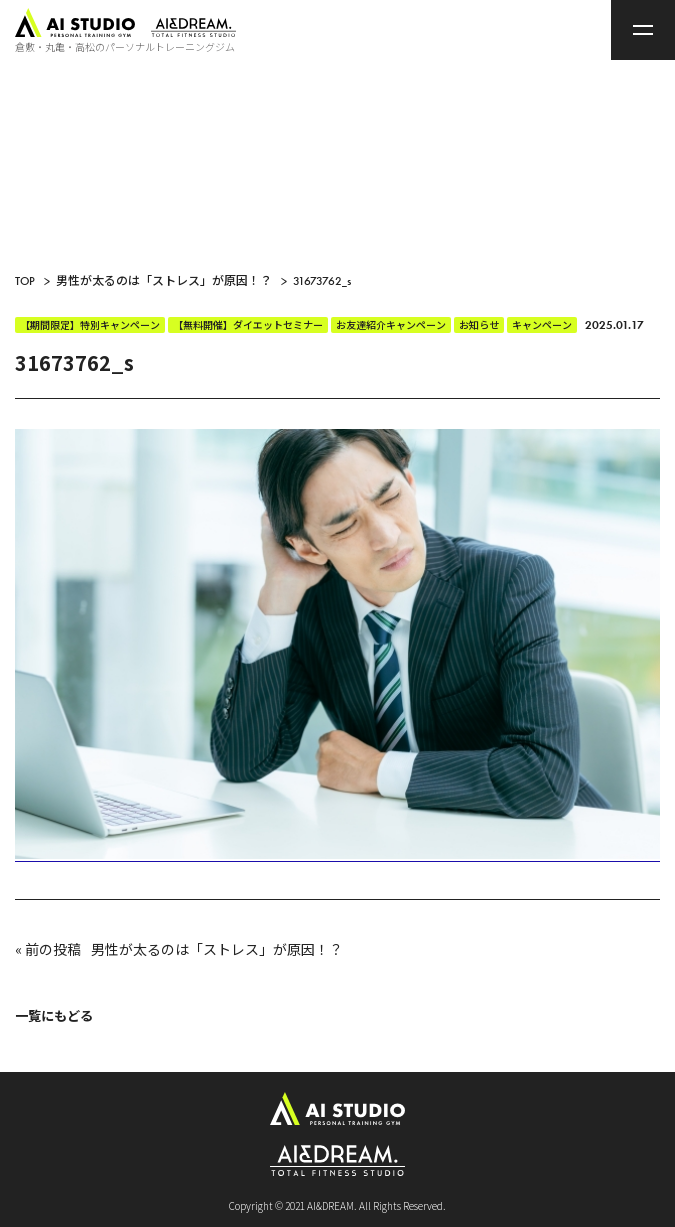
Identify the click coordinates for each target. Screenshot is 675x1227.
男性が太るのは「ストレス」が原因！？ (217, 949)
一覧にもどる (54, 1015)
